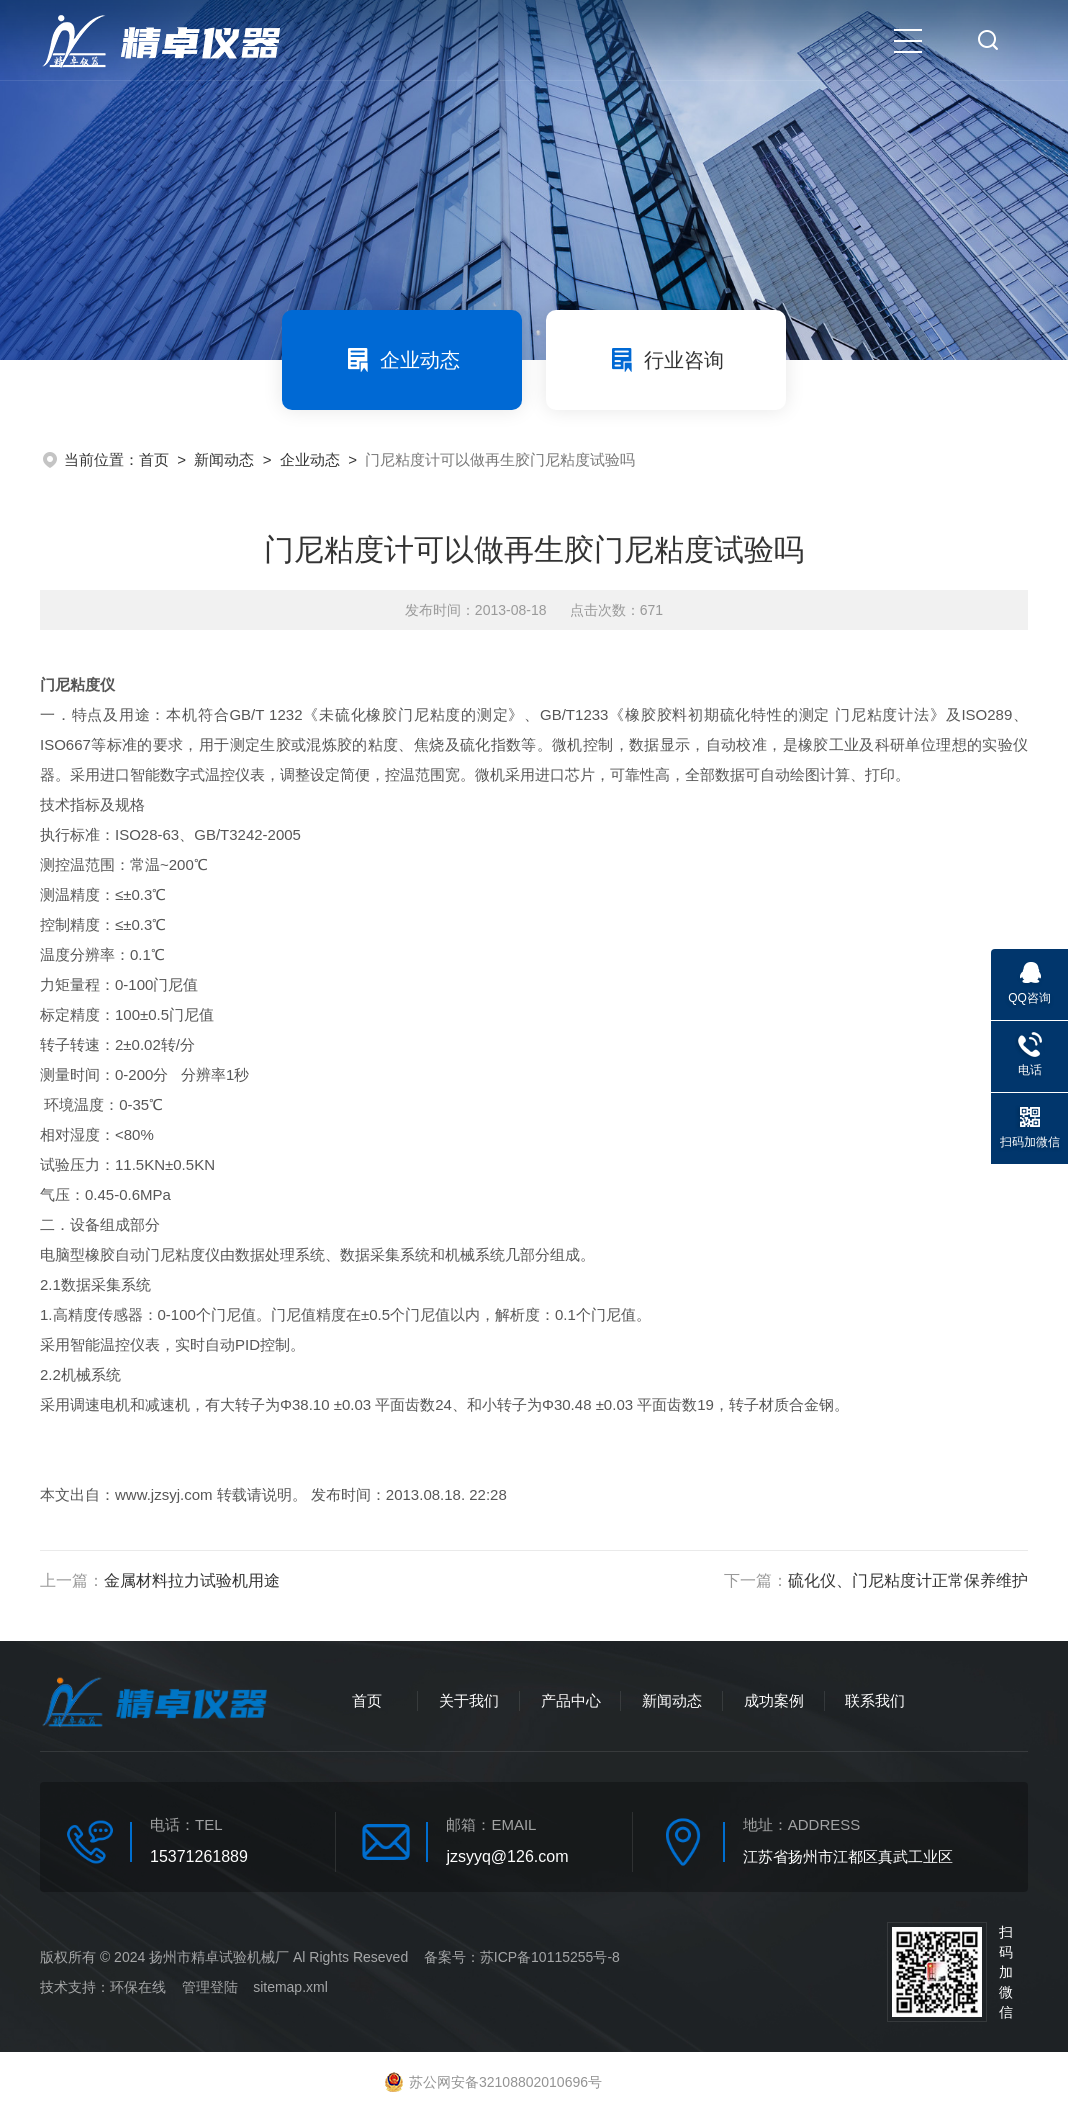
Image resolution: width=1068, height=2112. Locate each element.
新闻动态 (224, 459)
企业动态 (402, 360)
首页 (154, 459)
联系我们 (875, 1700)
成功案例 (774, 1700)
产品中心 (571, 1700)
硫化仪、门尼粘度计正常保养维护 (908, 1580)
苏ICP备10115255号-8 (550, 1957)
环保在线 (138, 1987)
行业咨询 (666, 360)
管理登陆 (210, 1987)
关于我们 (469, 1700)
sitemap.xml (290, 1987)
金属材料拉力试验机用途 (192, 1580)
